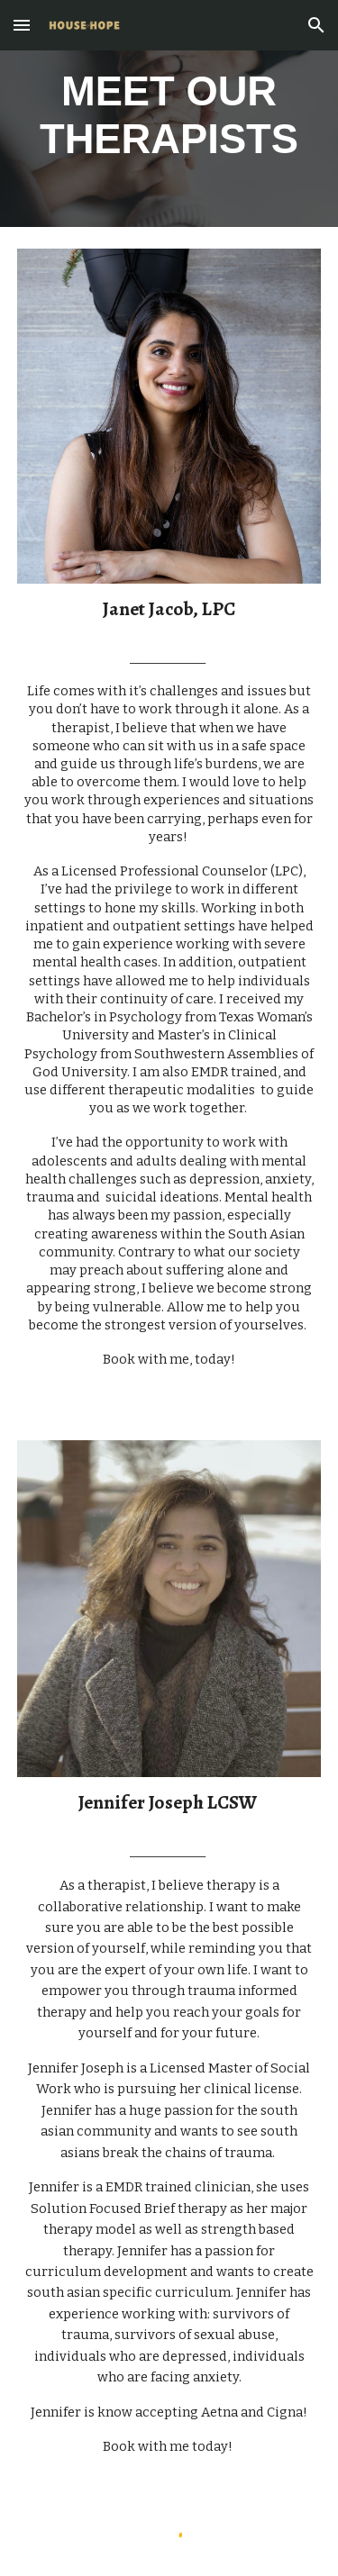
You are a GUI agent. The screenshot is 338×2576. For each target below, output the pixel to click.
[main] (169, 113)
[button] (21, 25)
